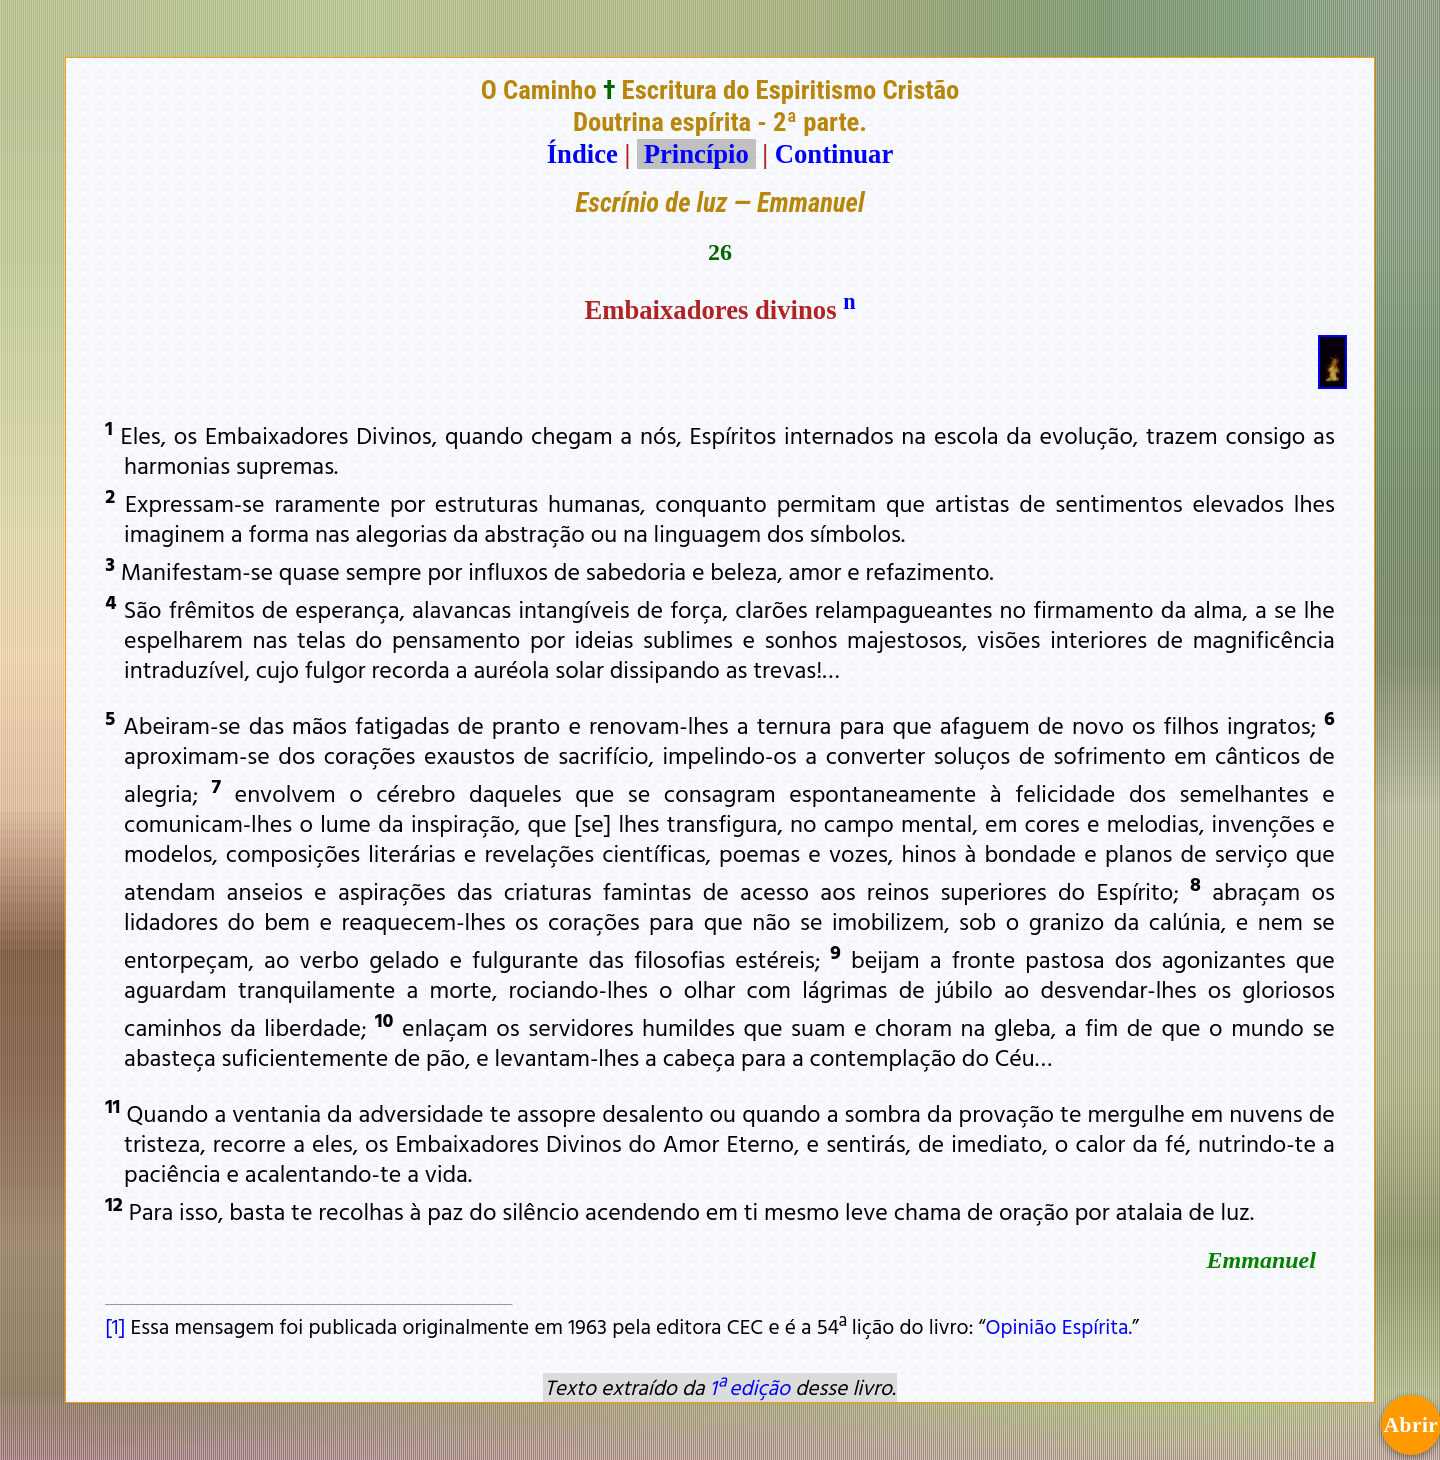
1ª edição (750, 1387)
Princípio (696, 154)
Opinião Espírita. (1059, 1326)
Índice (582, 154)
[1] (115, 1326)
